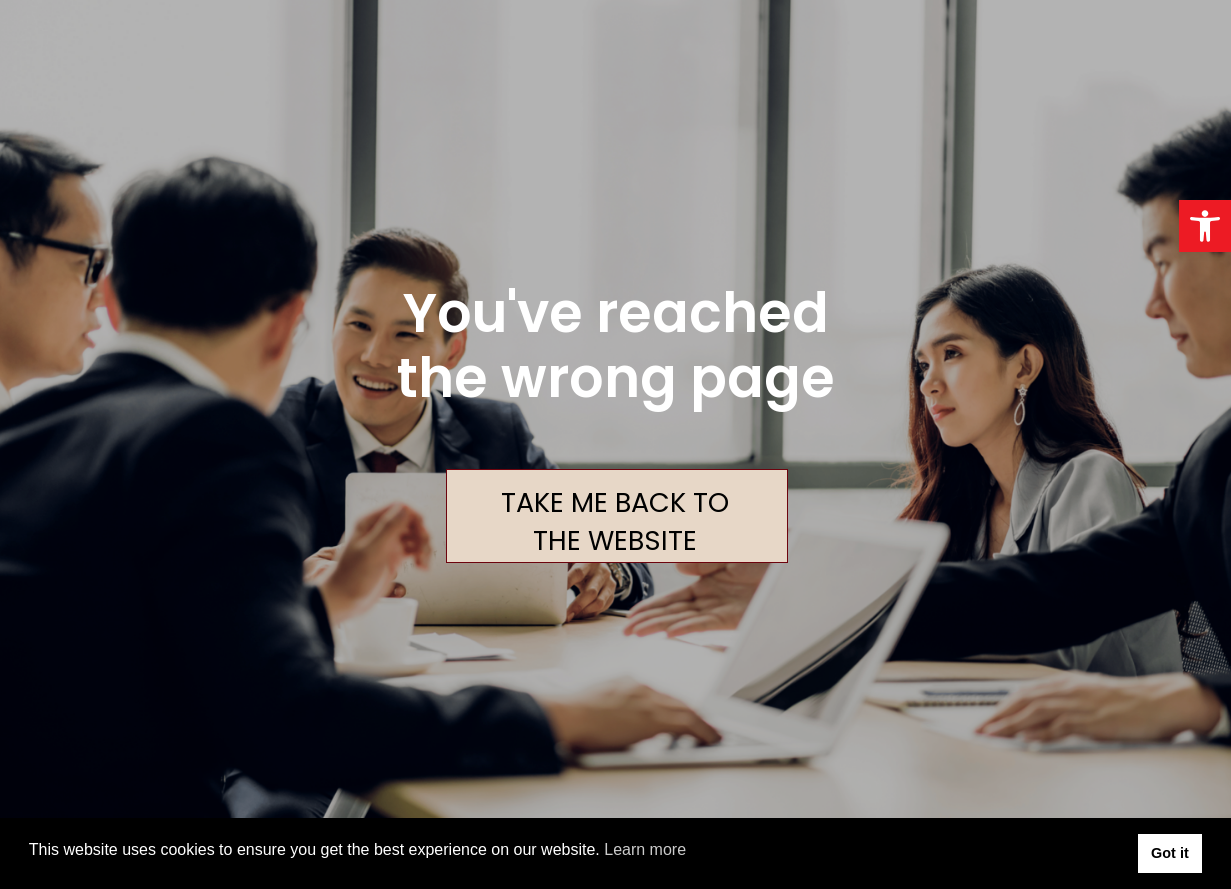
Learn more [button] (645, 849)
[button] (1205, 226)
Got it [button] (1170, 853)
